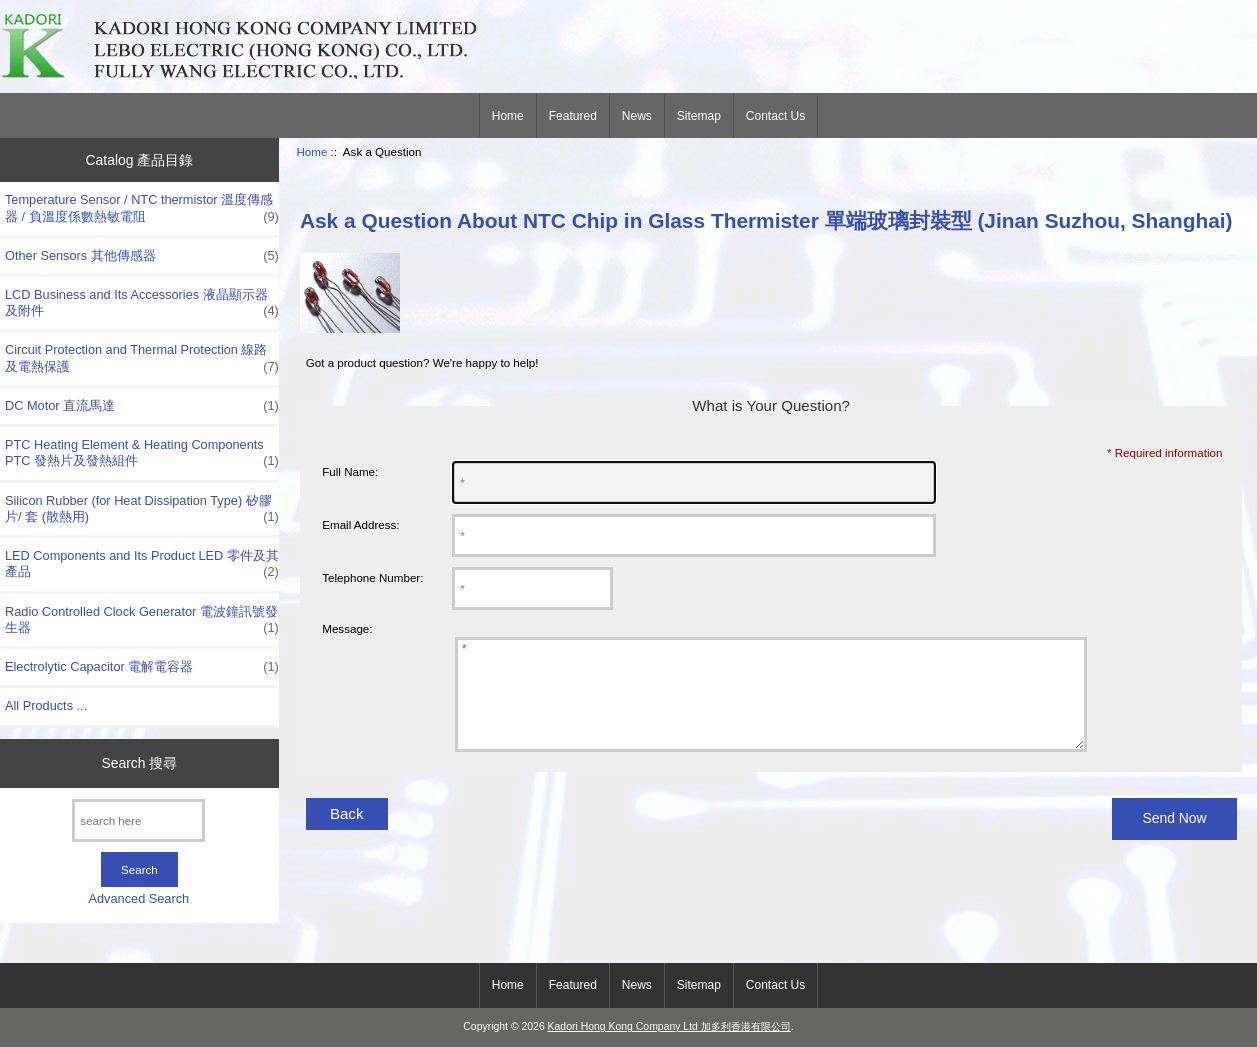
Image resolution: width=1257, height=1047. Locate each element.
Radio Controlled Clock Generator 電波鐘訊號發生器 (142, 620)
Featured (573, 116)
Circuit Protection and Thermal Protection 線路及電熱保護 (142, 358)
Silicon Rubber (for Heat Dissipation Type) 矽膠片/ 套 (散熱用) (142, 509)
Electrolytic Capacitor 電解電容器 (142, 667)
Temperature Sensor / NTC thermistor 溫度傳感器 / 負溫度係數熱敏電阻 (142, 208)
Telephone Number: (372, 577)
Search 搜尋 (139, 763)
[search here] (138, 820)
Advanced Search (139, 898)
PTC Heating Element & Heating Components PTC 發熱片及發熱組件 (142, 453)
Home (508, 116)
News (637, 116)
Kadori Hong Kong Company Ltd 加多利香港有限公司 (669, 1026)
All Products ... (46, 705)
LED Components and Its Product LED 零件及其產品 (142, 564)
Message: (347, 628)
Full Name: (350, 471)
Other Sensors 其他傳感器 (142, 256)
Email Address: (360, 524)
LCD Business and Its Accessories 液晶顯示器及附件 (142, 303)
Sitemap (699, 116)
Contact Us (775, 116)
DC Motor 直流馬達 (142, 406)
